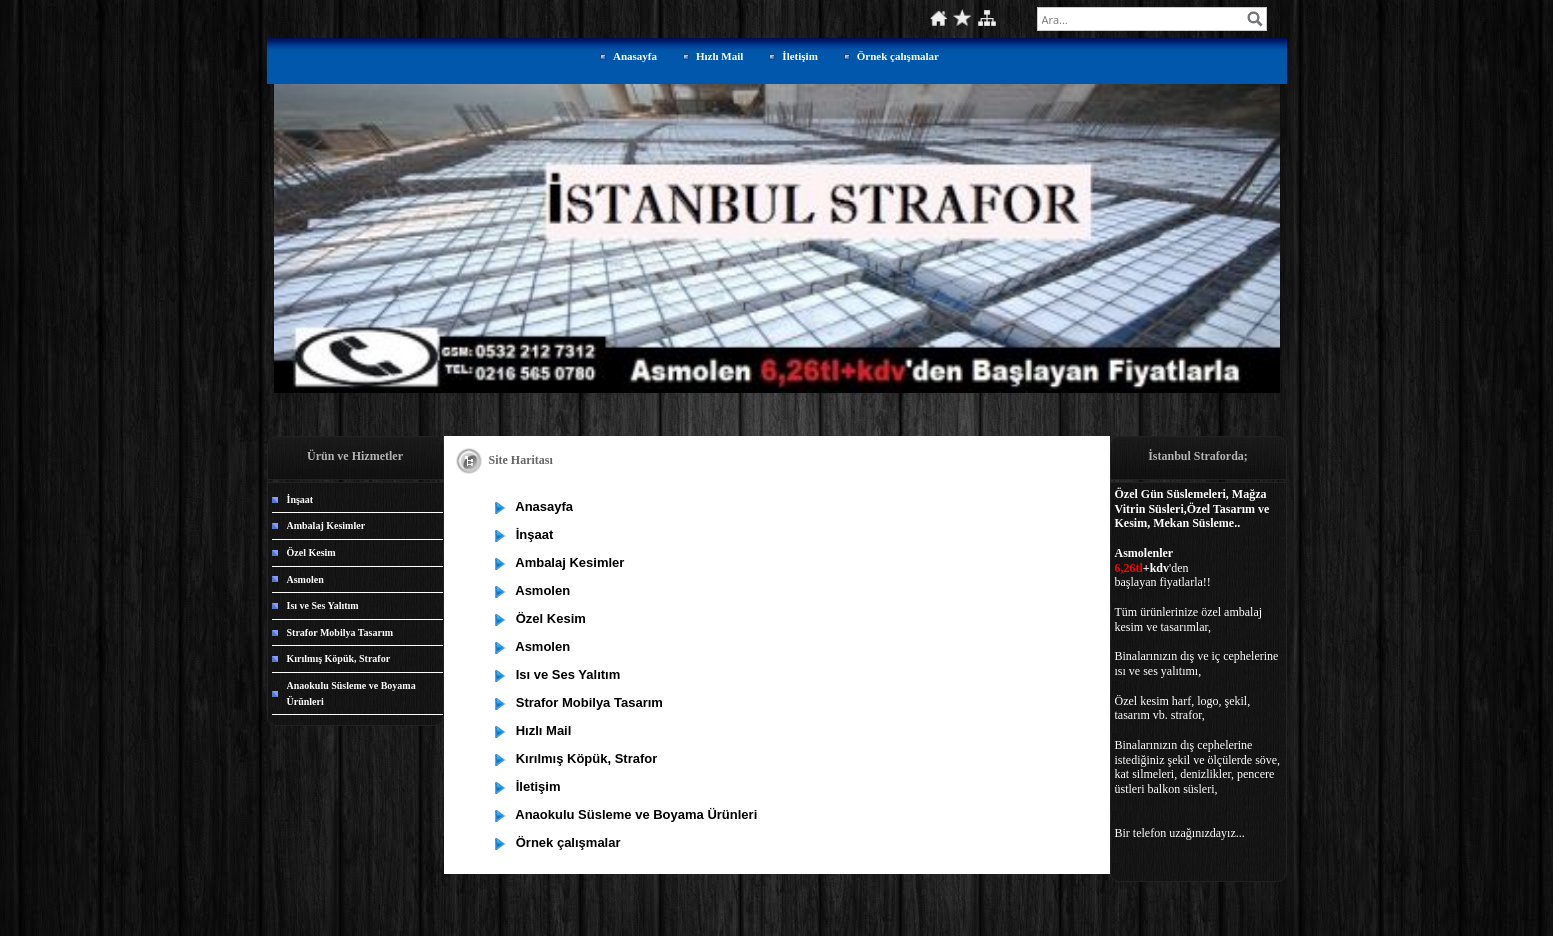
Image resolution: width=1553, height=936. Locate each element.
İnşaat (300, 499)
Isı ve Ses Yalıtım (323, 605)
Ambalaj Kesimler (326, 525)
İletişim (799, 56)
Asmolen (305, 579)
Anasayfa (635, 56)
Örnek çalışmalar (898, 56)
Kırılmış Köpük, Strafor (339, 658)
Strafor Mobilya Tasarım (340, 632)
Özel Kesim (311, 552)
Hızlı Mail (719, 56)
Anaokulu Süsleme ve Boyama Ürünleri (351, 693)
